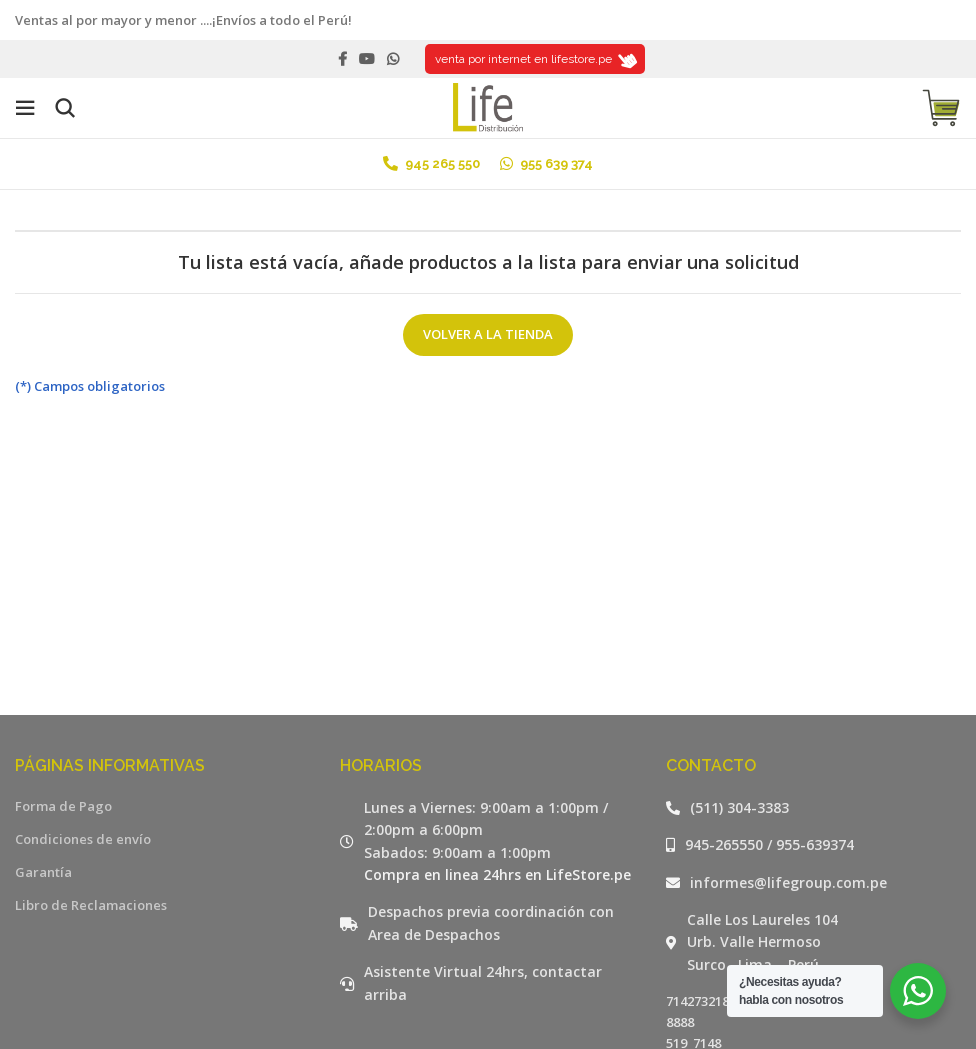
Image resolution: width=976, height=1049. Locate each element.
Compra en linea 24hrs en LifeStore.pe (497, 874)
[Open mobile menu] (25, 108)
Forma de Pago (63, 806)
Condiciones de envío (83, 839)
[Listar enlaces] (813, 808)
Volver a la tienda (488, 334)
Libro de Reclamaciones (91, 905)
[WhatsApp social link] (393, 59)
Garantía (43, 872)
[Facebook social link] (342, 59)
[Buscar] (65, 108)
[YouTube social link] (367, 59)
